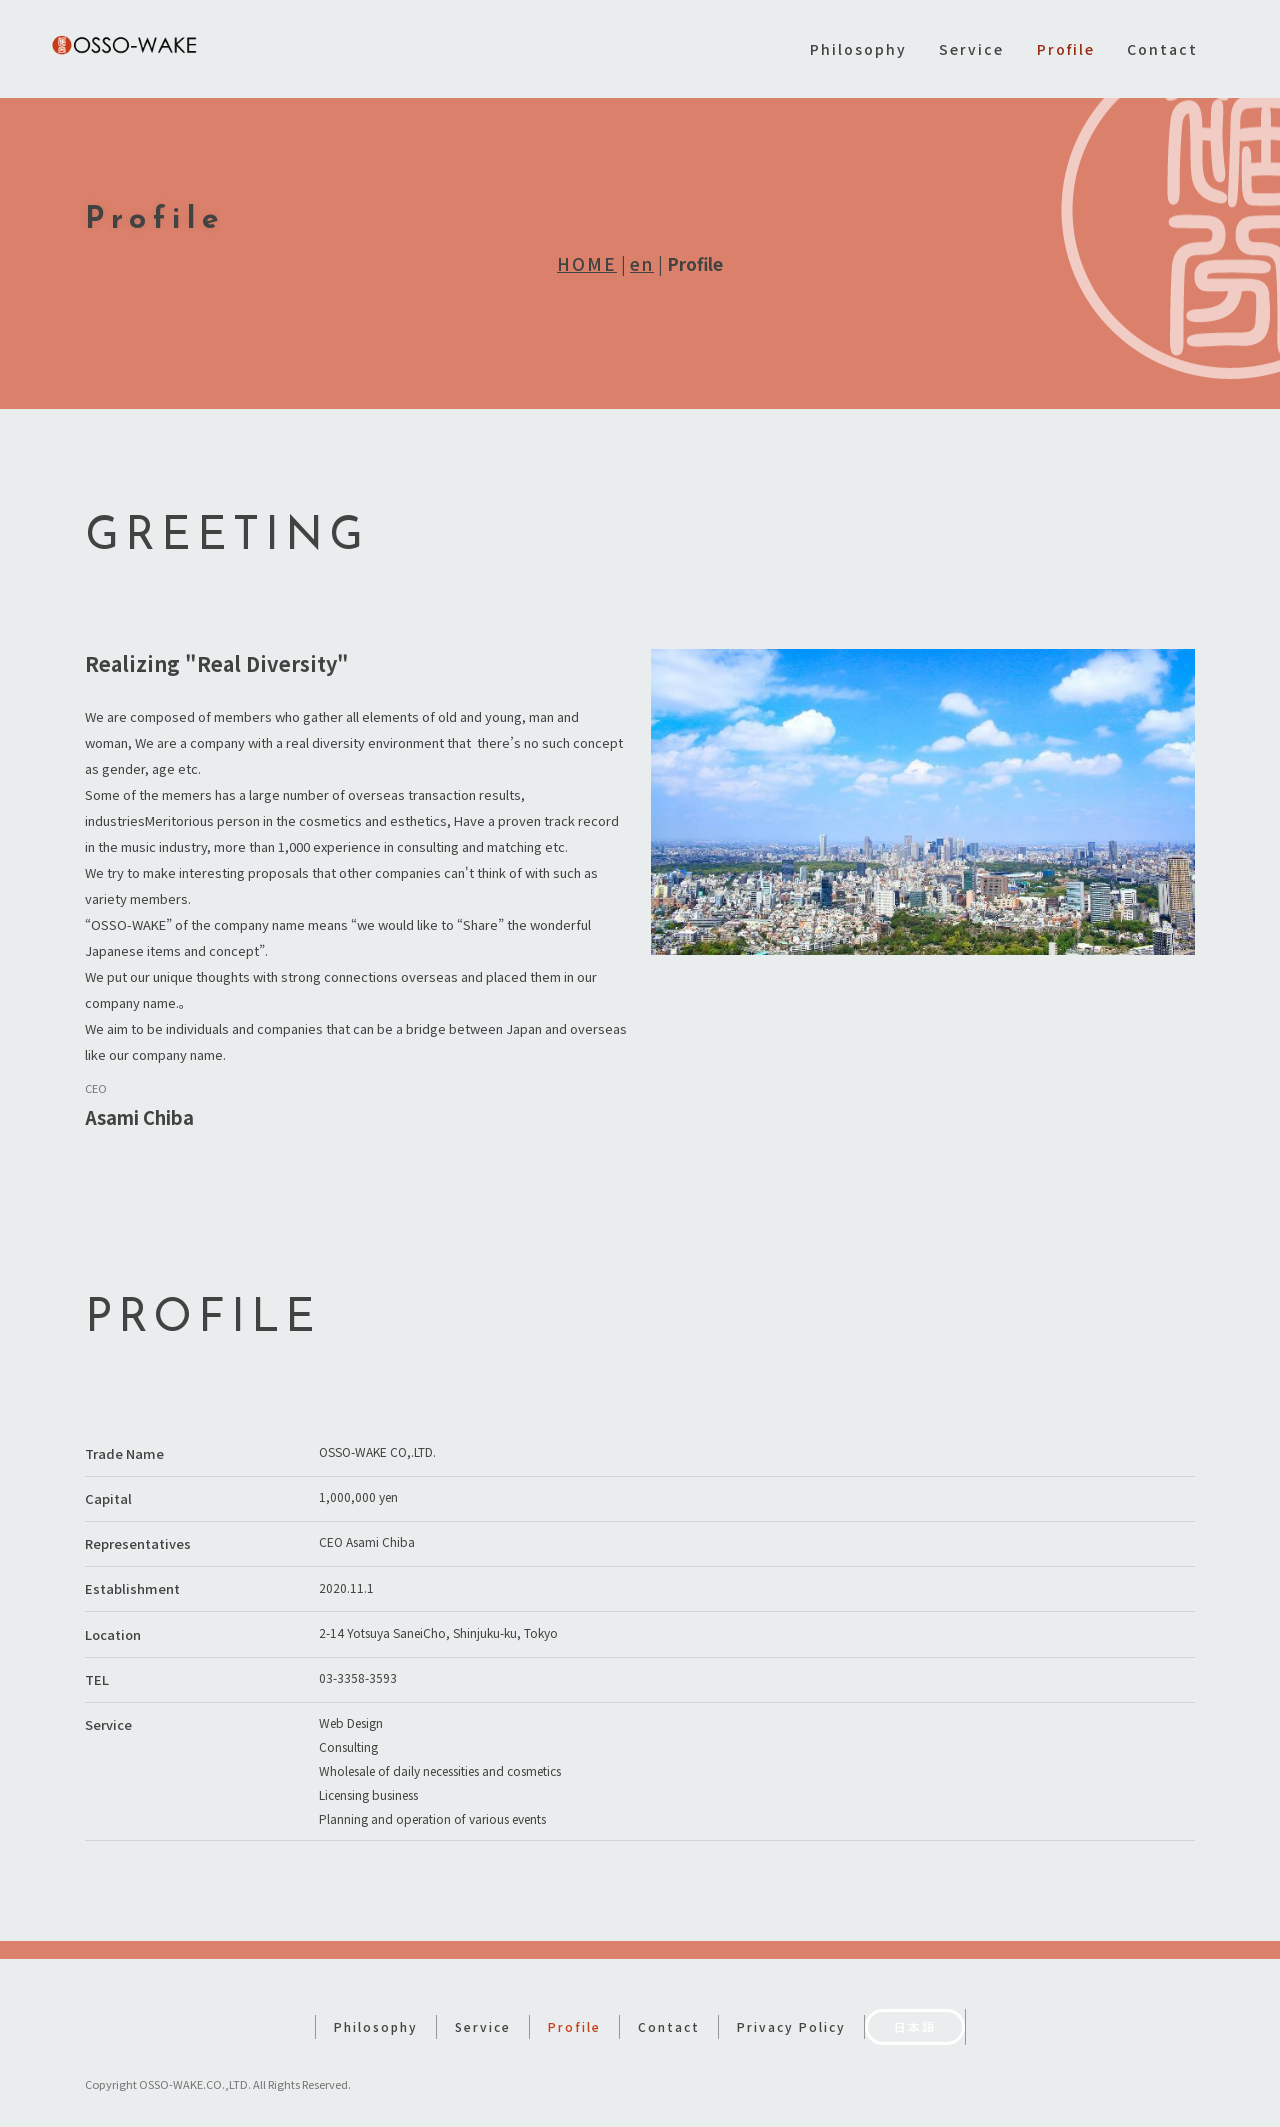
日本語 (915, 2008)
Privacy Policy (791, 2008)
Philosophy (858, 49)
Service (971, 49)
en (642, 263)
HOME (587, 263)
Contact (1162, 49)
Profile (1066, 49)
